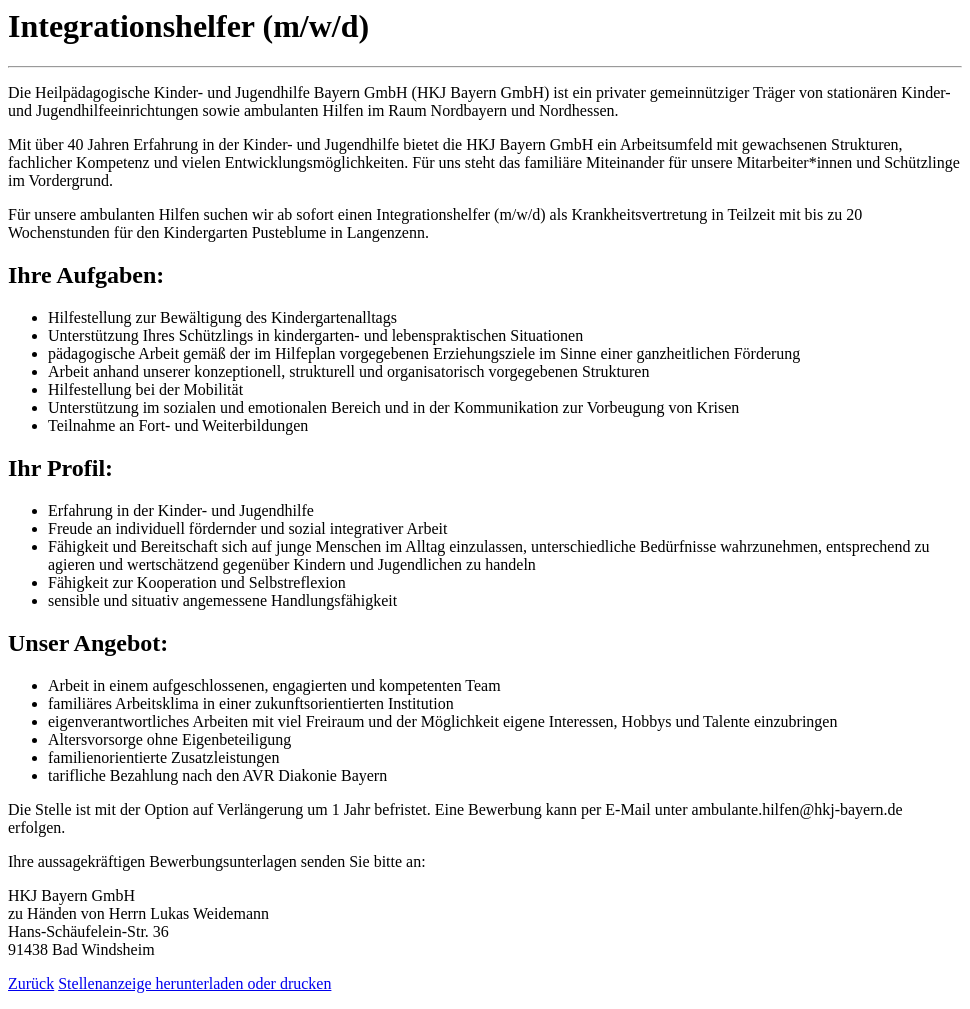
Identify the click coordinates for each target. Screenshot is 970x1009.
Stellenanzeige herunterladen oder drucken (194, 983)
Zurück (31, 983)
